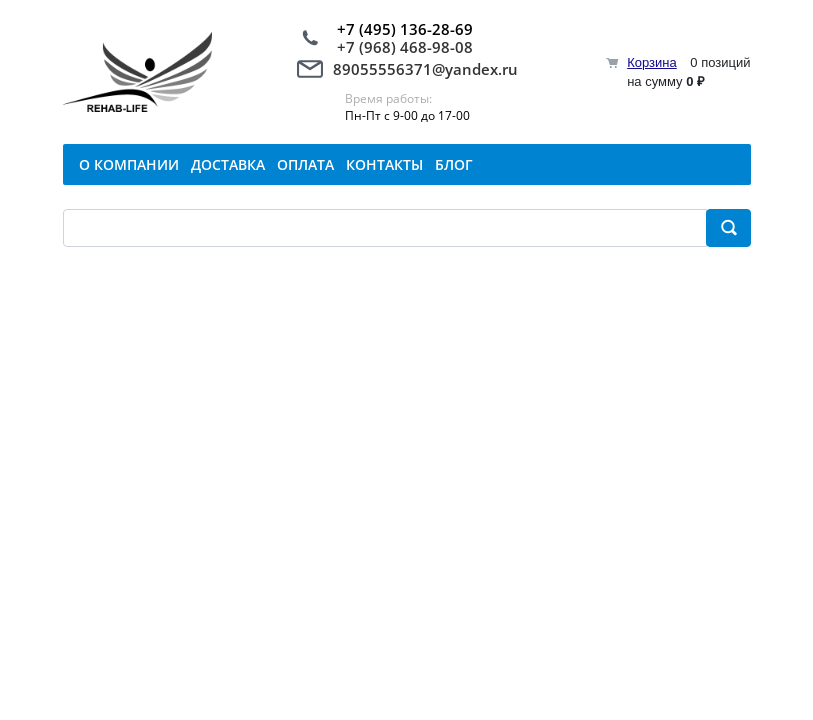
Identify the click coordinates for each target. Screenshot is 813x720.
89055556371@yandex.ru (425, 69)
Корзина (652, 62)
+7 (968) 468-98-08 (405, 47)
